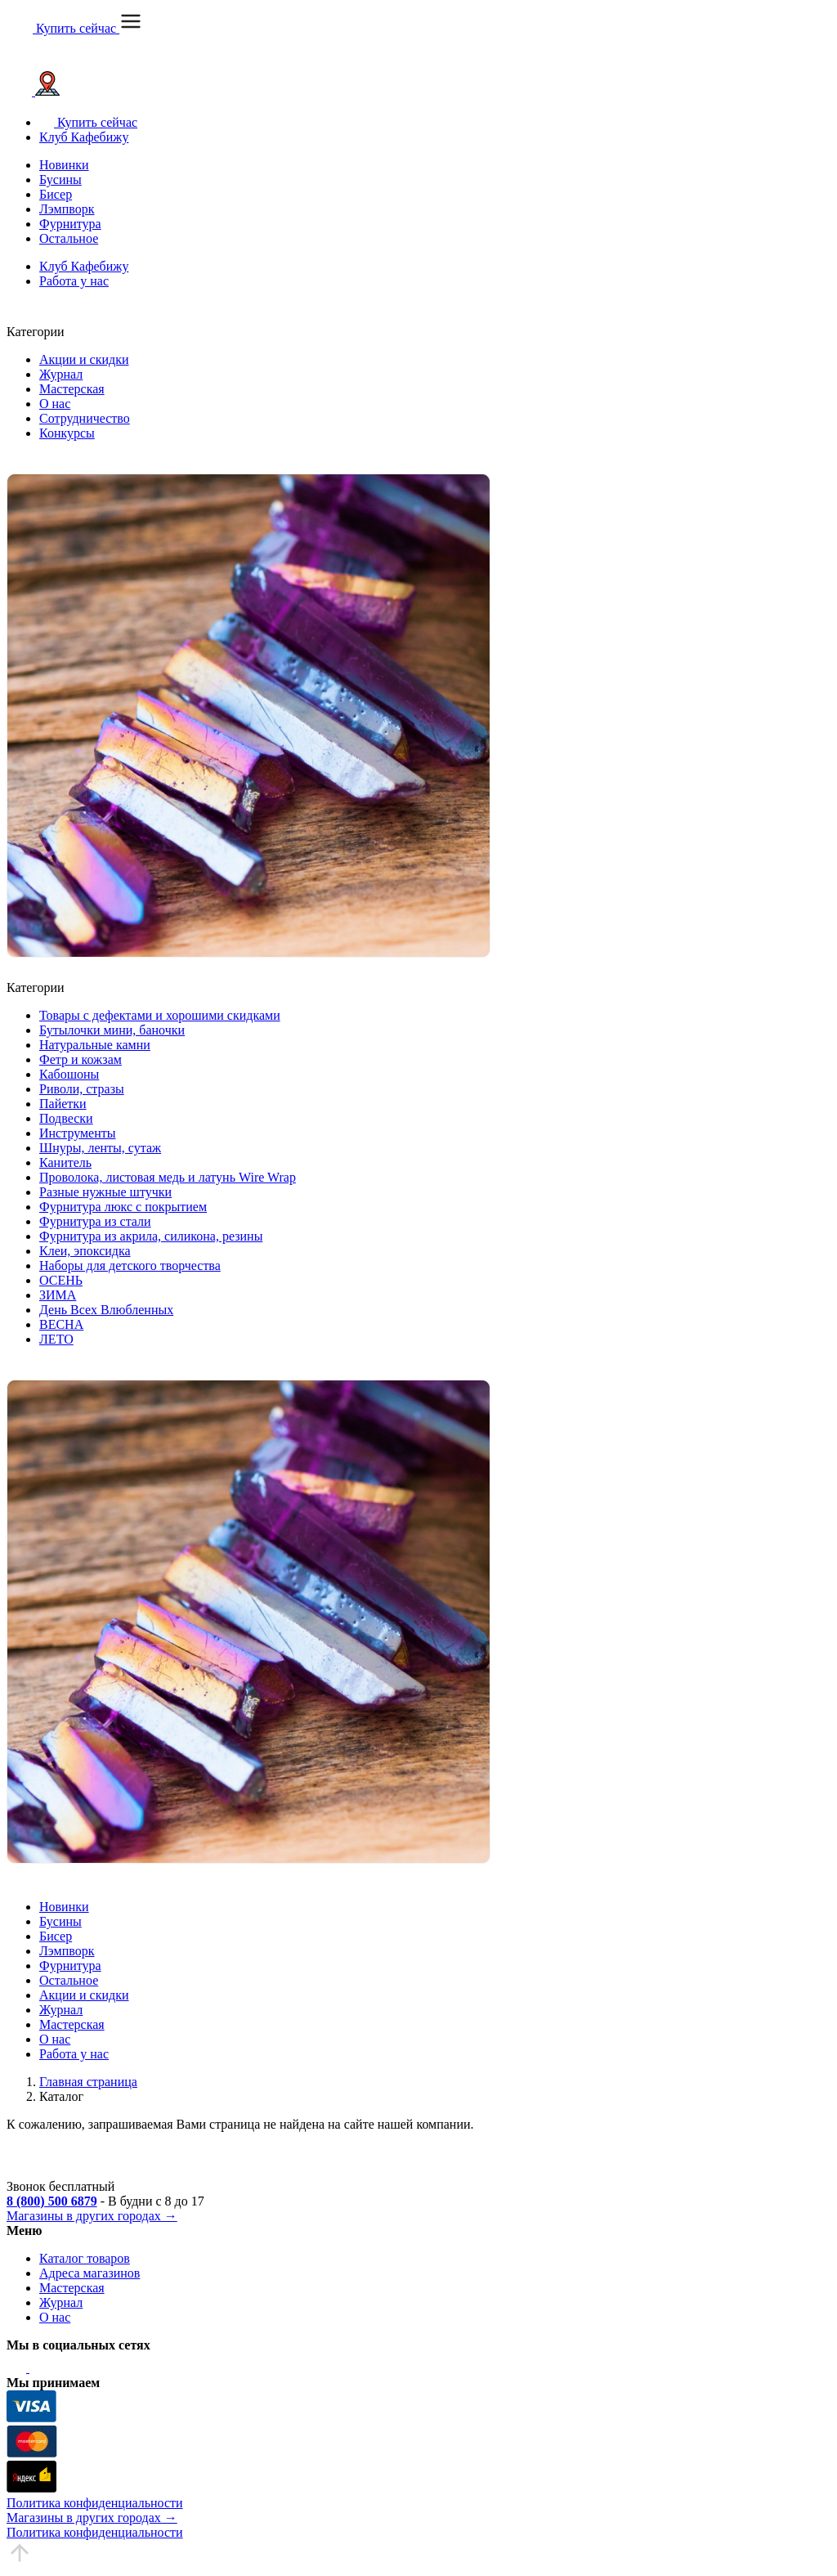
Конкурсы (67, 433)
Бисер (55, 194)
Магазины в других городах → (92, 2216)
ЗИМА (57, 1295)
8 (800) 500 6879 (52, 2201)
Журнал (61, 374)
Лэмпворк (66, 209)
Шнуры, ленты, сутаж (100, 1148)
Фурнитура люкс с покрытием (123, 1207)
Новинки (64, 165)
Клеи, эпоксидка (85, 1251)
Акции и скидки (84, 359)
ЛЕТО (56, 1339)
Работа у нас (74, 281)
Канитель (65, 1162)
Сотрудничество (84, 418)
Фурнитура (70, 224)
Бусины (60, 179)
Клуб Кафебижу (83, 137)
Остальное (68, 238)
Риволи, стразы (81, 1089)
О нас (54, 404)
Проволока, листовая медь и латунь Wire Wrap (167, 1177)
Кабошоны (69, 1074)
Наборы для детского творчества (130, 1265)
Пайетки (63, 1104)
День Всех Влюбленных (106, 1310)
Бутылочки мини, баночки (112, 1030)
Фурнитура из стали (95, 1221)
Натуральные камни (94, 1045)
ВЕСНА (61, 1324)
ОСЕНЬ (61, 1280)
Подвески (66, 1118)
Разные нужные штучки (105, 1192)
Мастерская (72, 389)
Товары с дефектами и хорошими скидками (159, 1015)
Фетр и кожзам (80, 1059)
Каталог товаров (84, 2258)
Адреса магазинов (89, 2273)
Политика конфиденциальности (95, 2503)
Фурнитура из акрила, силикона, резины (150, 1236)
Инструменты (77, 1133)
